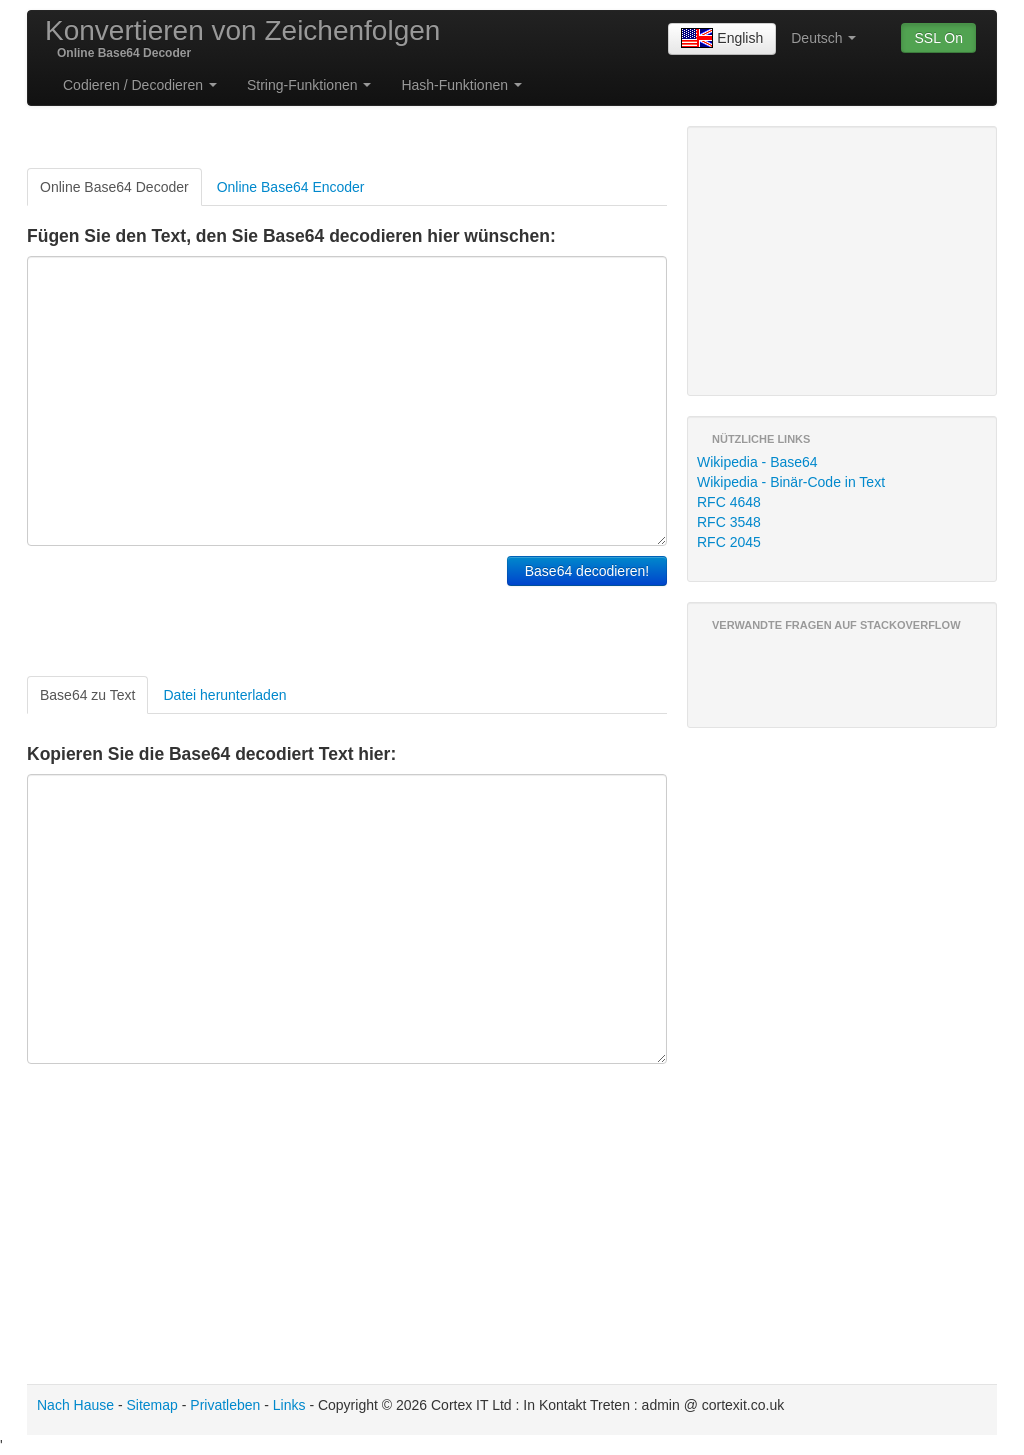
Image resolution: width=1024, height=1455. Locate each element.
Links (289, 1405)
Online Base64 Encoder (291, 187)
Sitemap (152, 1405)
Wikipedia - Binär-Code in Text (791, 482)
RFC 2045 (729, 542)
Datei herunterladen (224, 695)
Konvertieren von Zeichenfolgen (242, 30)
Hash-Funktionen (461, 85)
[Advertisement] (261, 606)
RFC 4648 (729, 502)
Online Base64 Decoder (114, 187)
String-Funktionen (309, 85)
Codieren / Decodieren (140, 85)
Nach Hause (75, 1405)
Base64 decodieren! (587, 571)
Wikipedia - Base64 (757, 462)
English (722, 39)
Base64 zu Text (87, 695)
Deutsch (823, 38)
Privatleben (225, 1405)
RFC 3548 (729, 522)
